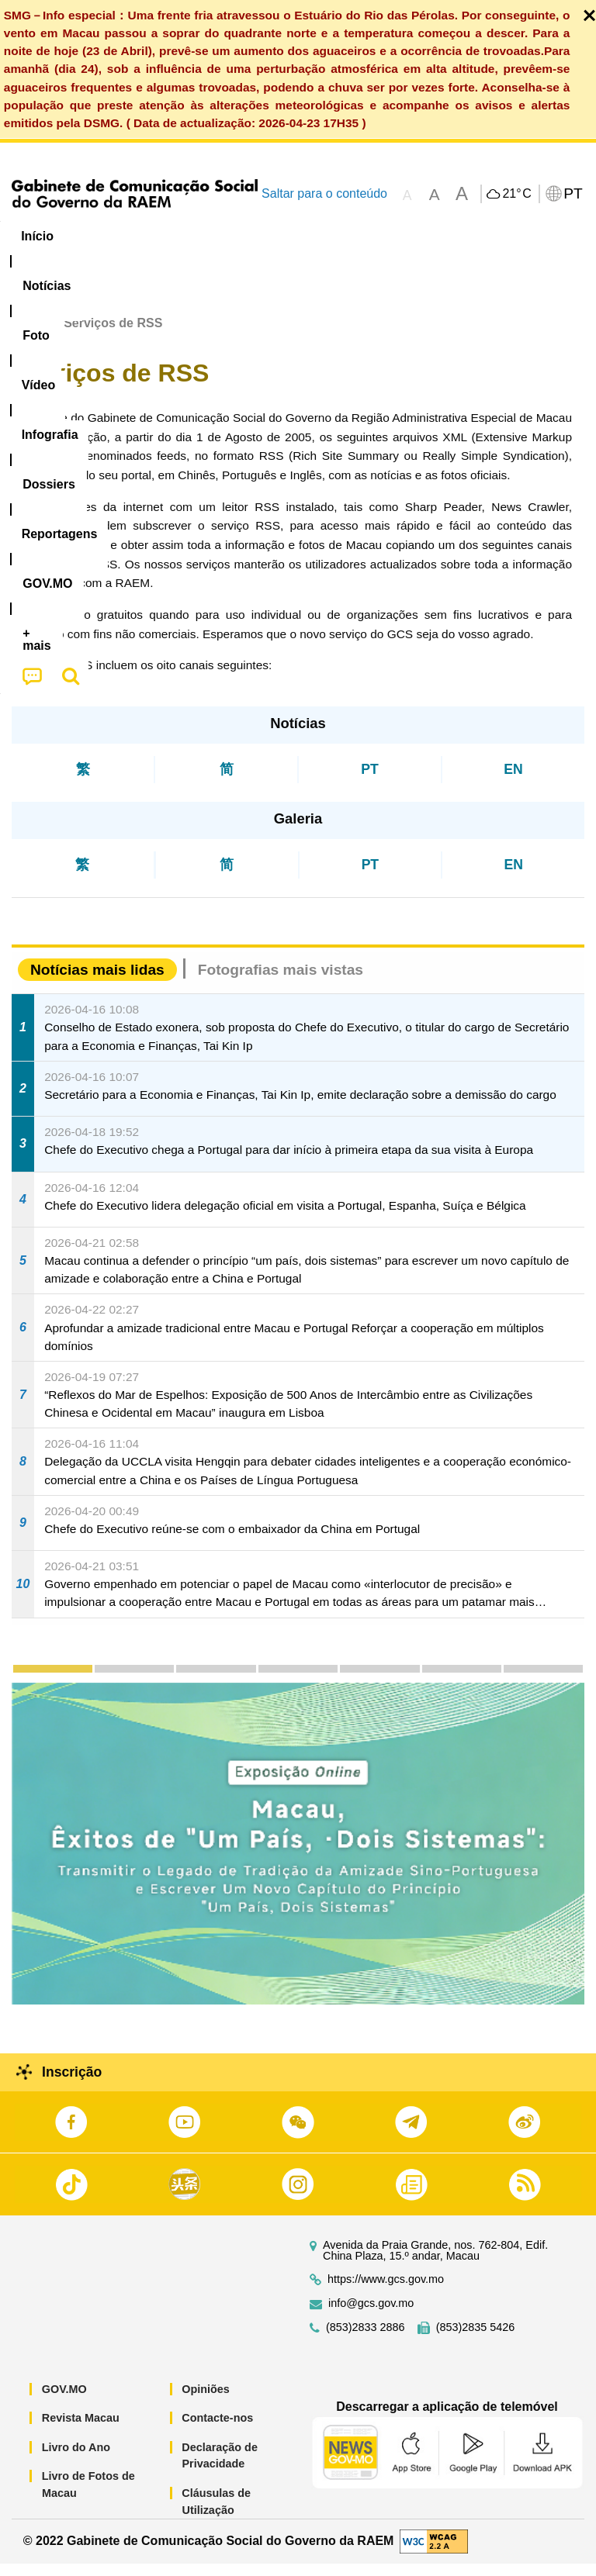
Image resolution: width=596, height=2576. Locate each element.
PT (369, 781)
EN (513, 781)
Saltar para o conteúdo (324, 193)
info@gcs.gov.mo (371, 2315)
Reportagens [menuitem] (493, 236)
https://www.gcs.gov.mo (385, 2291)
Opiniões (206, 2401)
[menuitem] (105, 236)
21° (516, 194)
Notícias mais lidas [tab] (97, 982)
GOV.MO (64, 2401)
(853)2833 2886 (365, 2339)
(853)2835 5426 (475, 2339)
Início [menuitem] (37, 236)
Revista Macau (81, 2430)
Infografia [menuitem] (314, 236)
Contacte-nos (217, 2430)
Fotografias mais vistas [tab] (280, 982)
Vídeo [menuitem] (238, 236)
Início (28, 335)
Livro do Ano (76, 2459)
